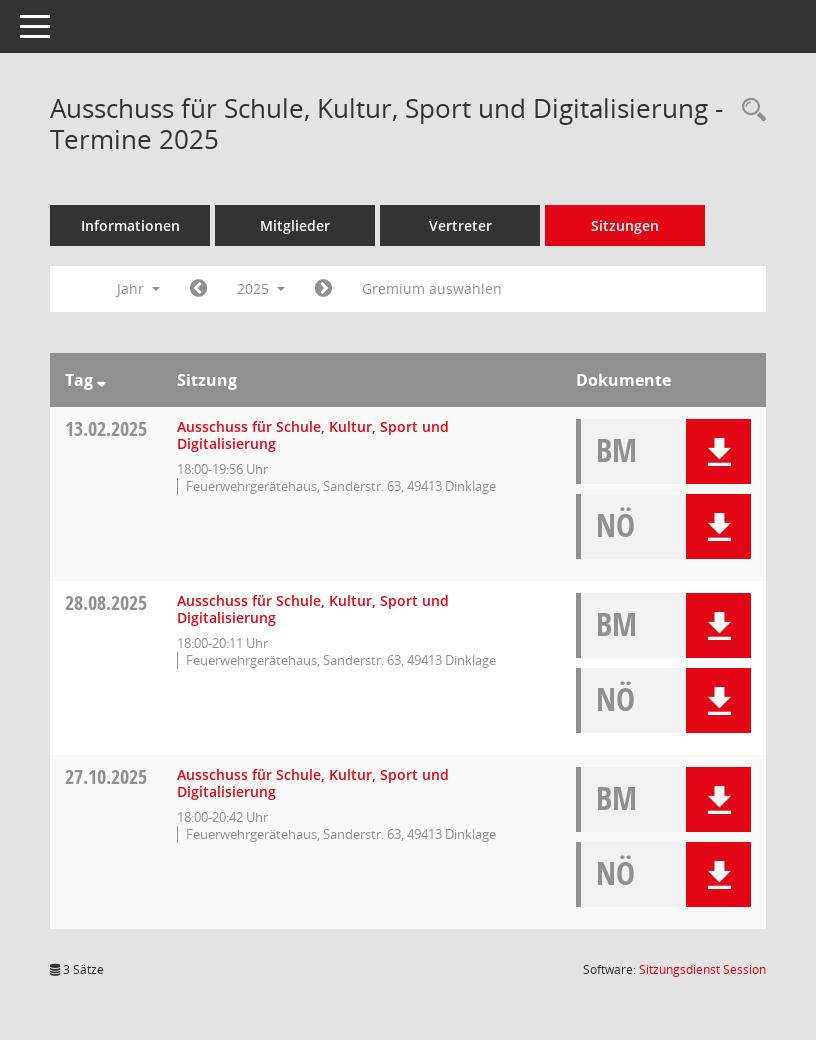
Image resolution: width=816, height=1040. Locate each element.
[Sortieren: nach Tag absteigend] (101, 380)
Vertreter (460, 225)
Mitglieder (295, 225)
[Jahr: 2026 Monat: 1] (323, 289)
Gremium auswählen (432, 288)
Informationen (130, 225)
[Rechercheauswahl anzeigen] (749, 110)
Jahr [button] (138, 288)
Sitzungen (625, 225)
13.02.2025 (106, 428)
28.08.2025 (106, 602)
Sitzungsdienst (702, 969)
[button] (718, 451)
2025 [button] (261, 288)
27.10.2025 (106, 776)
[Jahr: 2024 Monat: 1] (198, 289)
